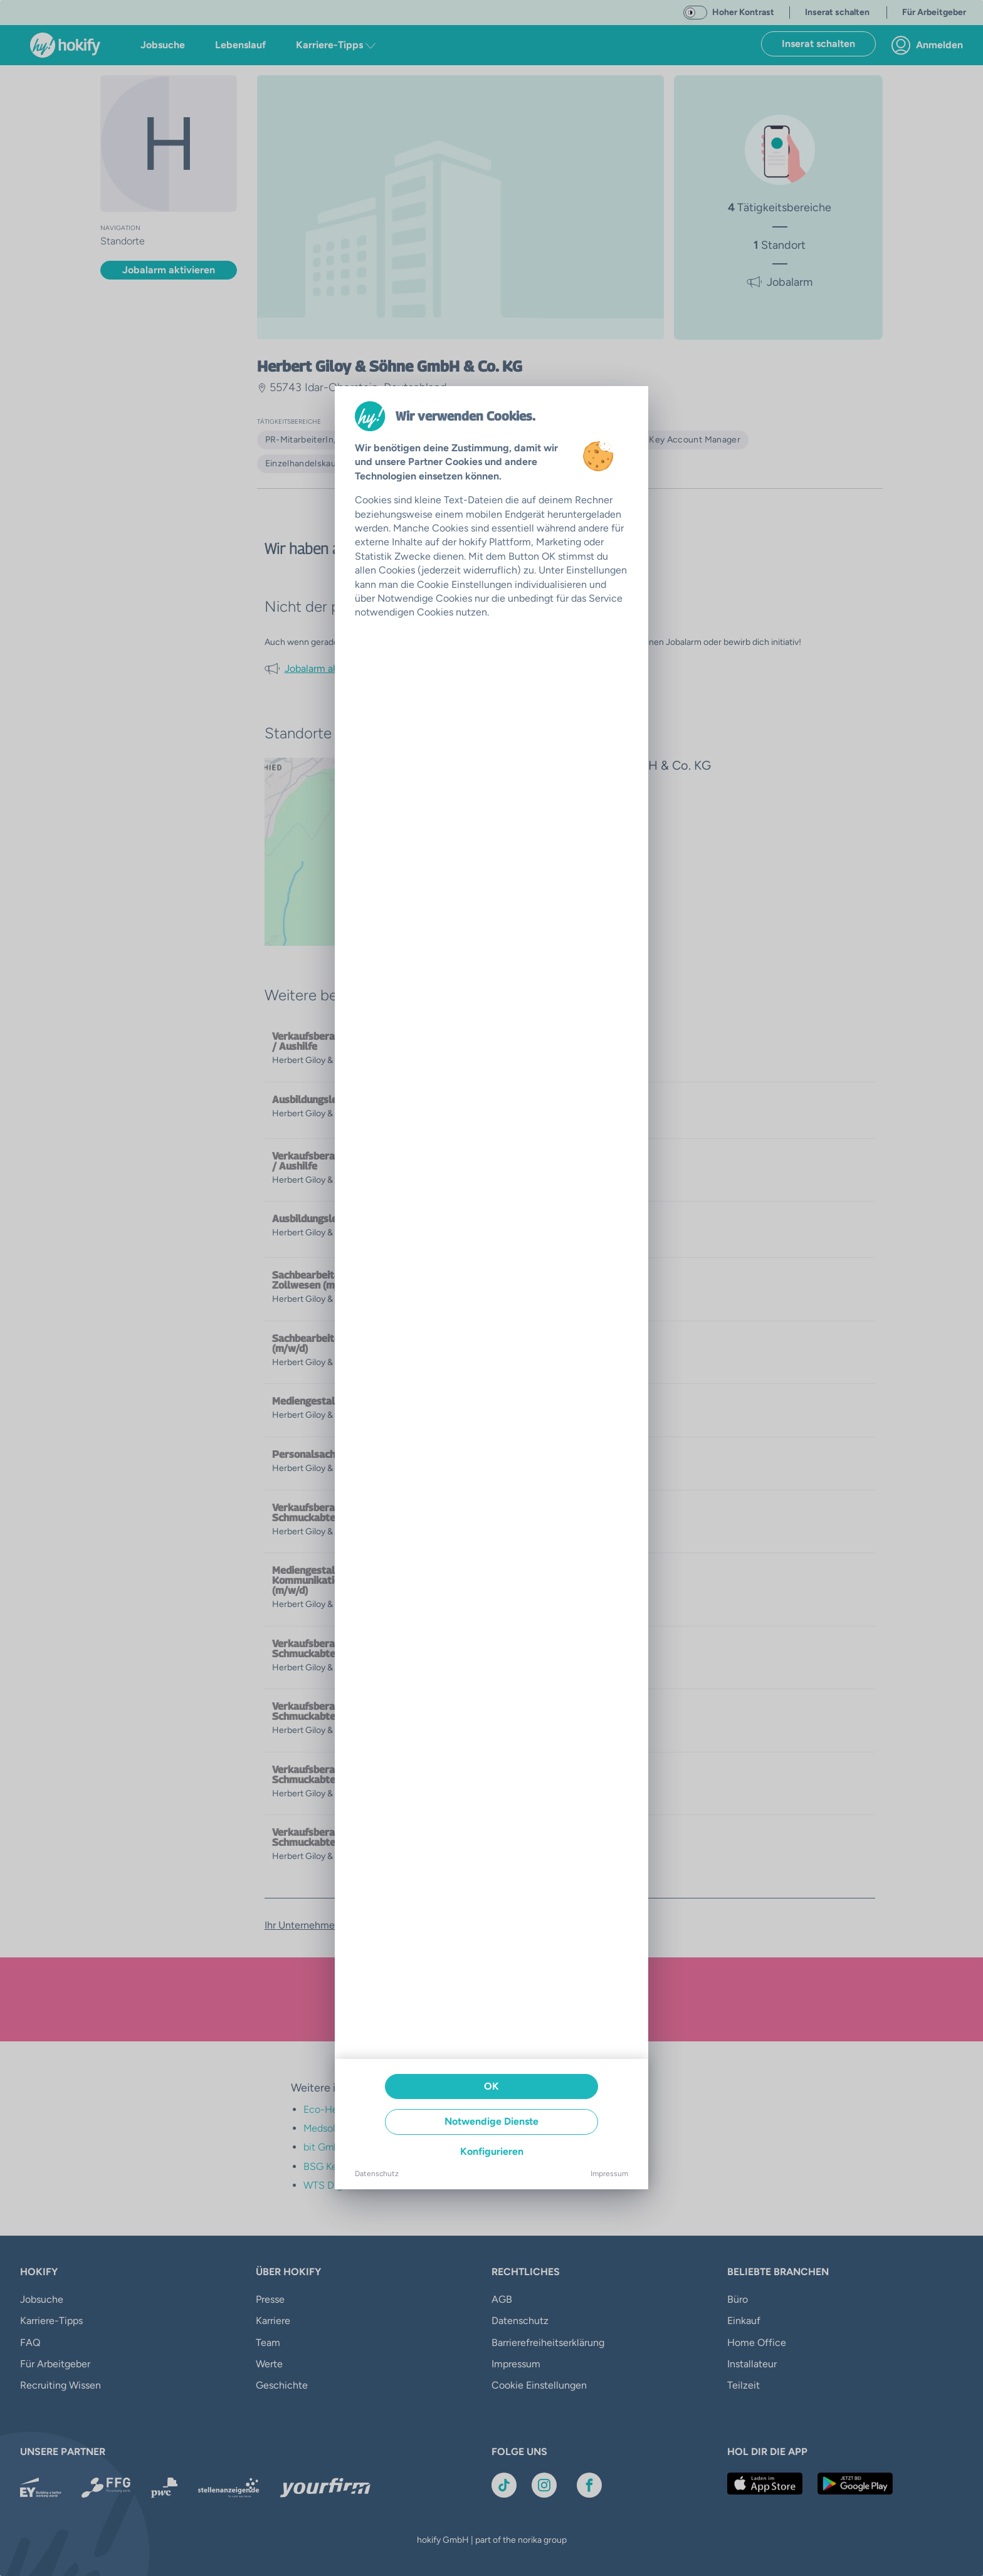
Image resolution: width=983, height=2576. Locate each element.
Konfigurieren (491, 2151)
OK (491, 2086)
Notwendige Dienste (491, 2121)
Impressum (609, 2173)
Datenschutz (377, 2173)
